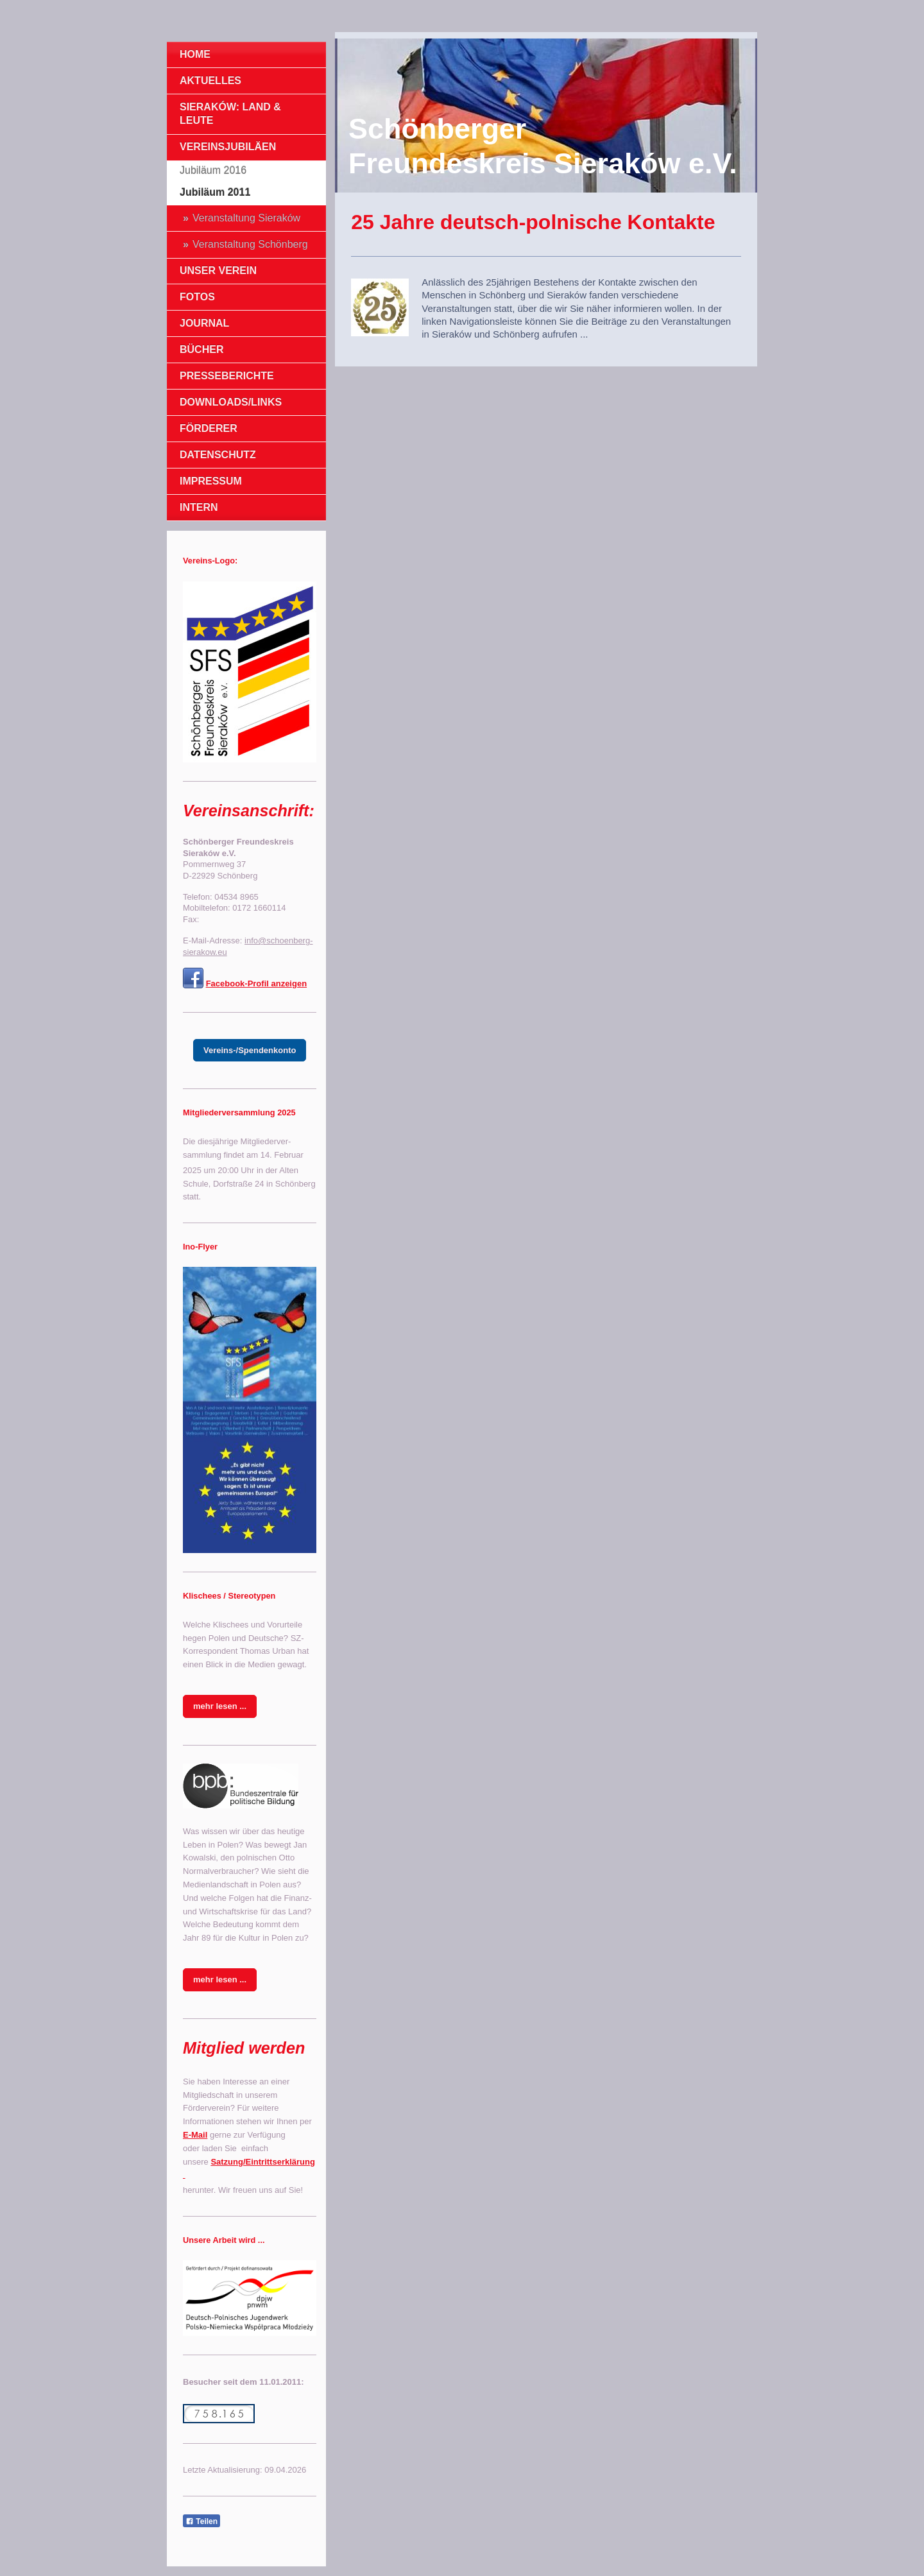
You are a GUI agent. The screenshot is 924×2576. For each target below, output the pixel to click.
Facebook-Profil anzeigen (256, 983)
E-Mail (195, 2135)
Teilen (201, 2521)
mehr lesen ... (219, 1706)
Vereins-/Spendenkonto (249, 1050)
